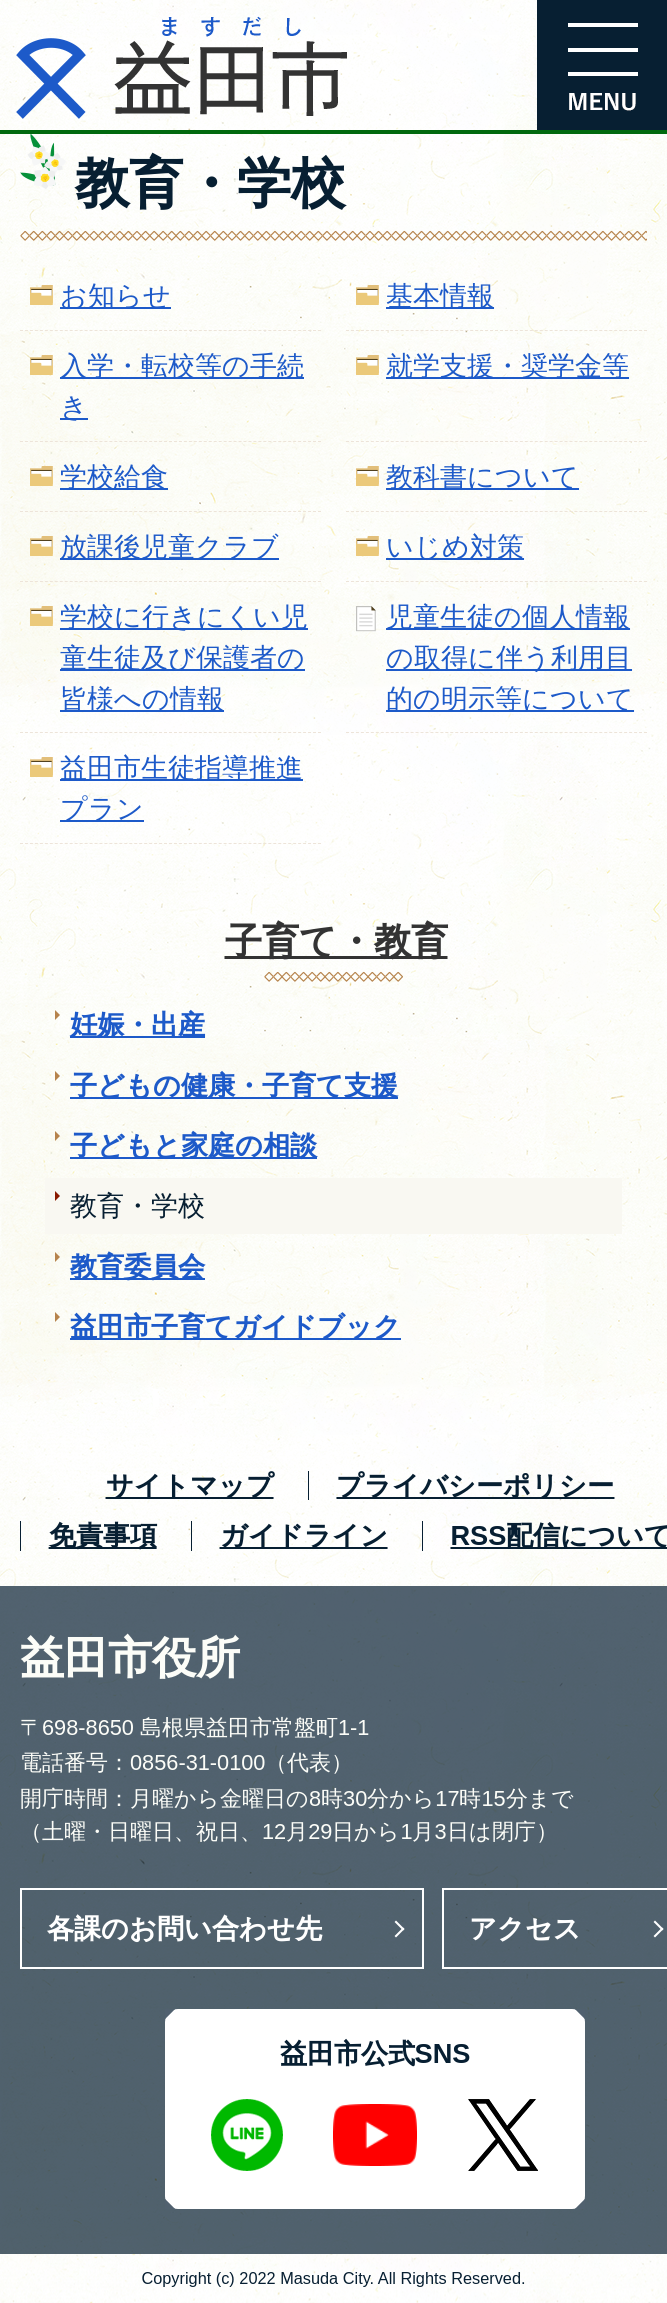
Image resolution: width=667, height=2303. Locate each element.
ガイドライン (304, 1535)
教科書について (482, 476)
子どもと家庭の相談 (193, 1145)
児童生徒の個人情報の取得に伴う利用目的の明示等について (510, 657)
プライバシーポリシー (475, 1485)
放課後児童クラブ (169, 546)
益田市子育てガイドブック (235, 1326)
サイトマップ (190, 1485)
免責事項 (103, 1535)
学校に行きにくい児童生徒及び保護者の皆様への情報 (184, 657)
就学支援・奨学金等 (507, 365)
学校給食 (114, 476)
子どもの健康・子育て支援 (234, 1085)
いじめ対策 (455, 546)
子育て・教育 (336, 941)
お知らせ (115, 295)
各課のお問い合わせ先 (184, 1928)
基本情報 (440, 295)
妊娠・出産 (137, 1024)
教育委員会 (137, 1266)
